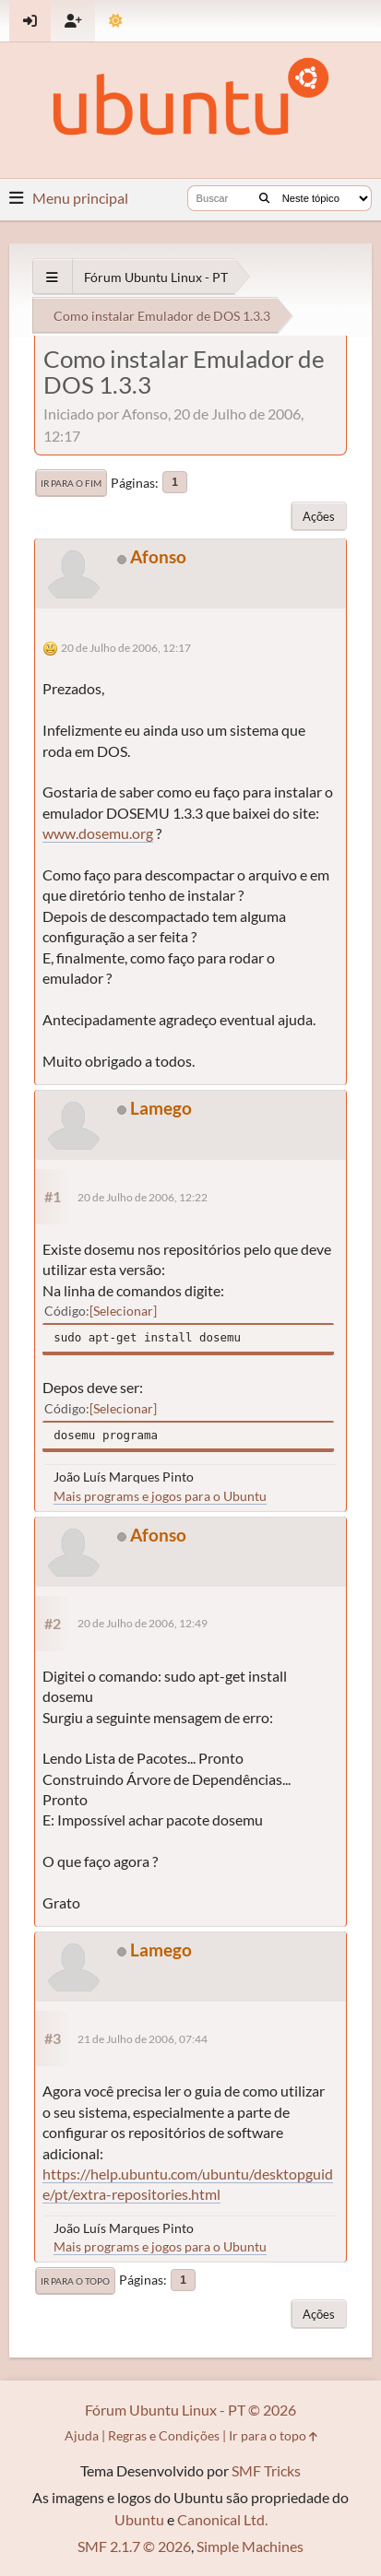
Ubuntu (139, 2519)
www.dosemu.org (97, 833)
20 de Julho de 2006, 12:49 (142, 1623)
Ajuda (82, 2435)
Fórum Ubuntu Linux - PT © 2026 (190, 2409)
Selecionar (123, 1310)
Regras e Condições (164, 2435)
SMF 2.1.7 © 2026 (134, 2546)
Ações (319, 516)
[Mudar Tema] (116, 20)
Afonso (158, 556)
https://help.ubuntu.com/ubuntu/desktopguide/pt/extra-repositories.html (187, 2184)
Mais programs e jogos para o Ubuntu (160, 1496)
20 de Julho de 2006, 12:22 (142, 1197)
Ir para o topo (75, 2280)
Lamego (161, 1107)
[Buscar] (264, 198)
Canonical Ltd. (222, 2519)
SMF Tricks (266, 2470)
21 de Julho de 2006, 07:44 (142, 2039)
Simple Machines (250, 2546)
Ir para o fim (71, 483)
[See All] (52, 277)
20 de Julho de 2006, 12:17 (126, 648)
